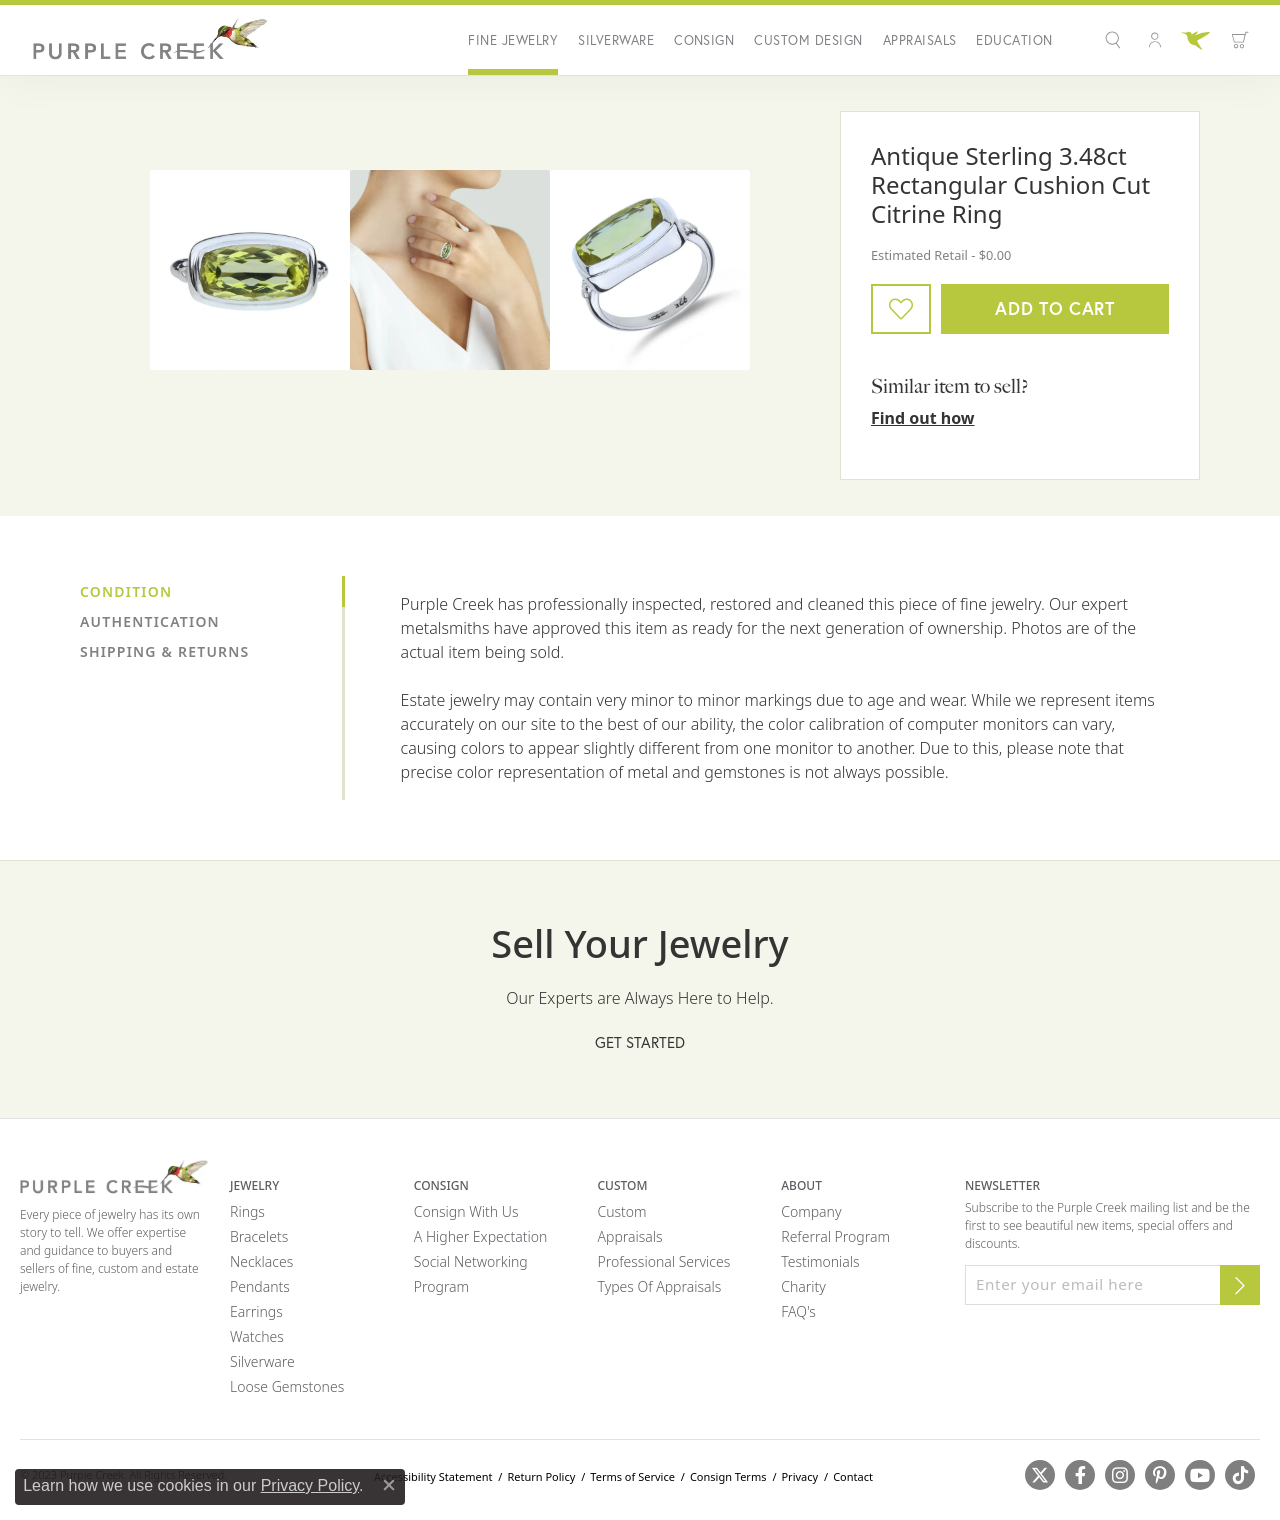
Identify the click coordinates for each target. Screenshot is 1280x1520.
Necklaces (261, 1261)
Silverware (616, 40)
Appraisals (920, 40)
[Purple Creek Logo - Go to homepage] (145, 40)
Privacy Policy (310, 1485)
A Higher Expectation (481, 1236)
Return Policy (541, 1476)
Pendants (260, 1286)
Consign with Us (466, 1211)
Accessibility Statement (433, 1476)
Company (811, 1211)
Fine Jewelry (513, 40)
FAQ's (798, 1311)
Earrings (256, 1311)
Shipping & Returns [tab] (164, 651)
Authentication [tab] (150, 621)
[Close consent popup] (389, 1485)
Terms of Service (632, 1476)
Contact (853, 1476)
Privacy (799, 1476)
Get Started (640, 1042)
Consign (704, 40)
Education (1014, 40)
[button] (1115, 40)
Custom (622, 1211)
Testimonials (820, 1261)
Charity (803, 1286)
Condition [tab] (126, 591)
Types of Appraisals (660, 1286)
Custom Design (808, 40)
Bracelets (259, 1236)
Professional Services (664, 1261)
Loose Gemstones (287, 1386)
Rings (247, 1211)
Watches (257, 1336)
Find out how (923, 418)
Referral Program (835, 1236)
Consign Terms (728, 1476)
